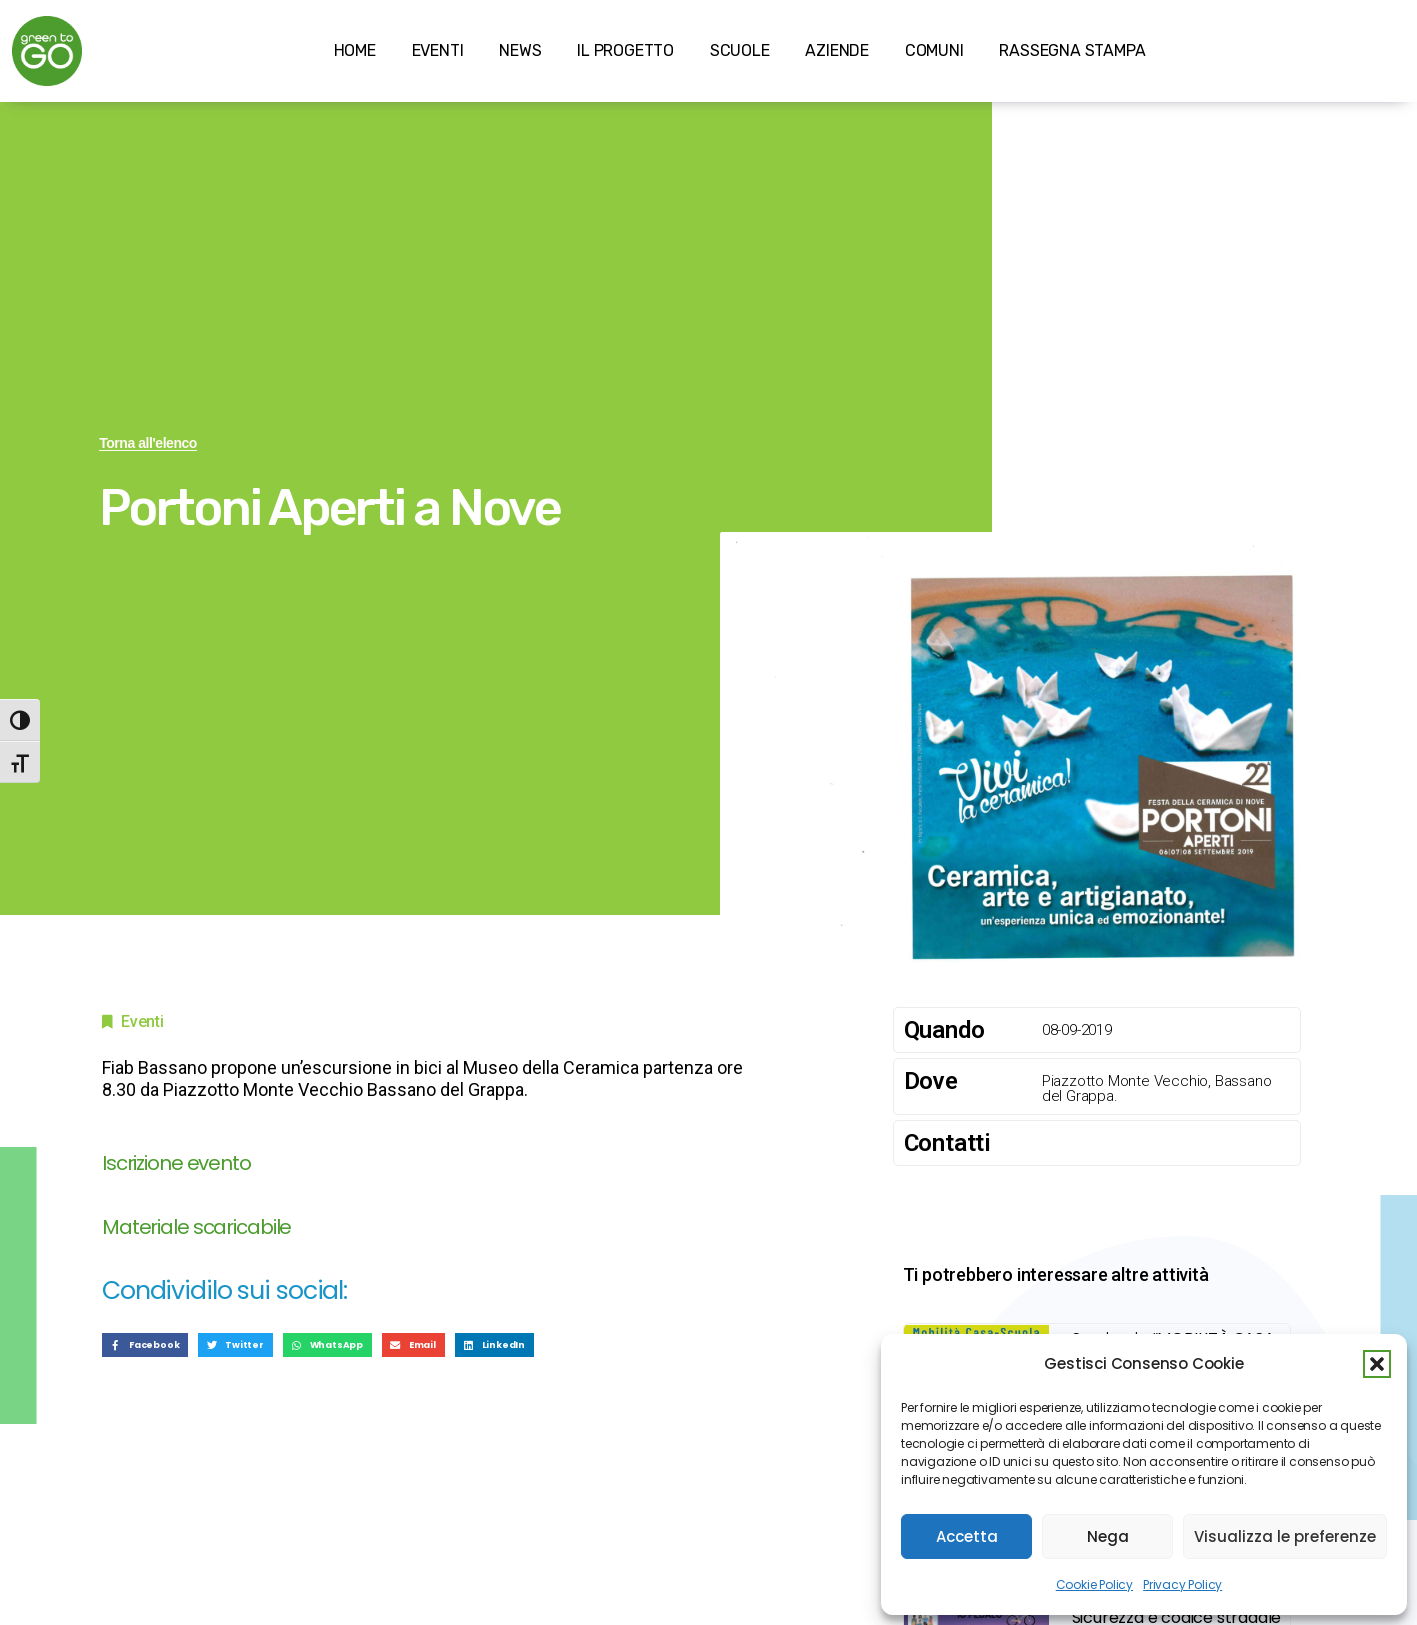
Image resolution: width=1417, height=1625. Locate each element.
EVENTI (438, 50)
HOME (355, 50)
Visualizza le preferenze (1285, 1536)
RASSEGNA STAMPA (1072, 50)
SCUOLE (740, 50)
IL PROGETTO (625, 50)
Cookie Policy (1094, 1584)
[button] (1377, 1364)
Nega (1108, 1536)
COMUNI (934, 50)
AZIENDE (837, 50)
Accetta (967, 1536)
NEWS (520, 50)
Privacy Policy (1182, 1584)
